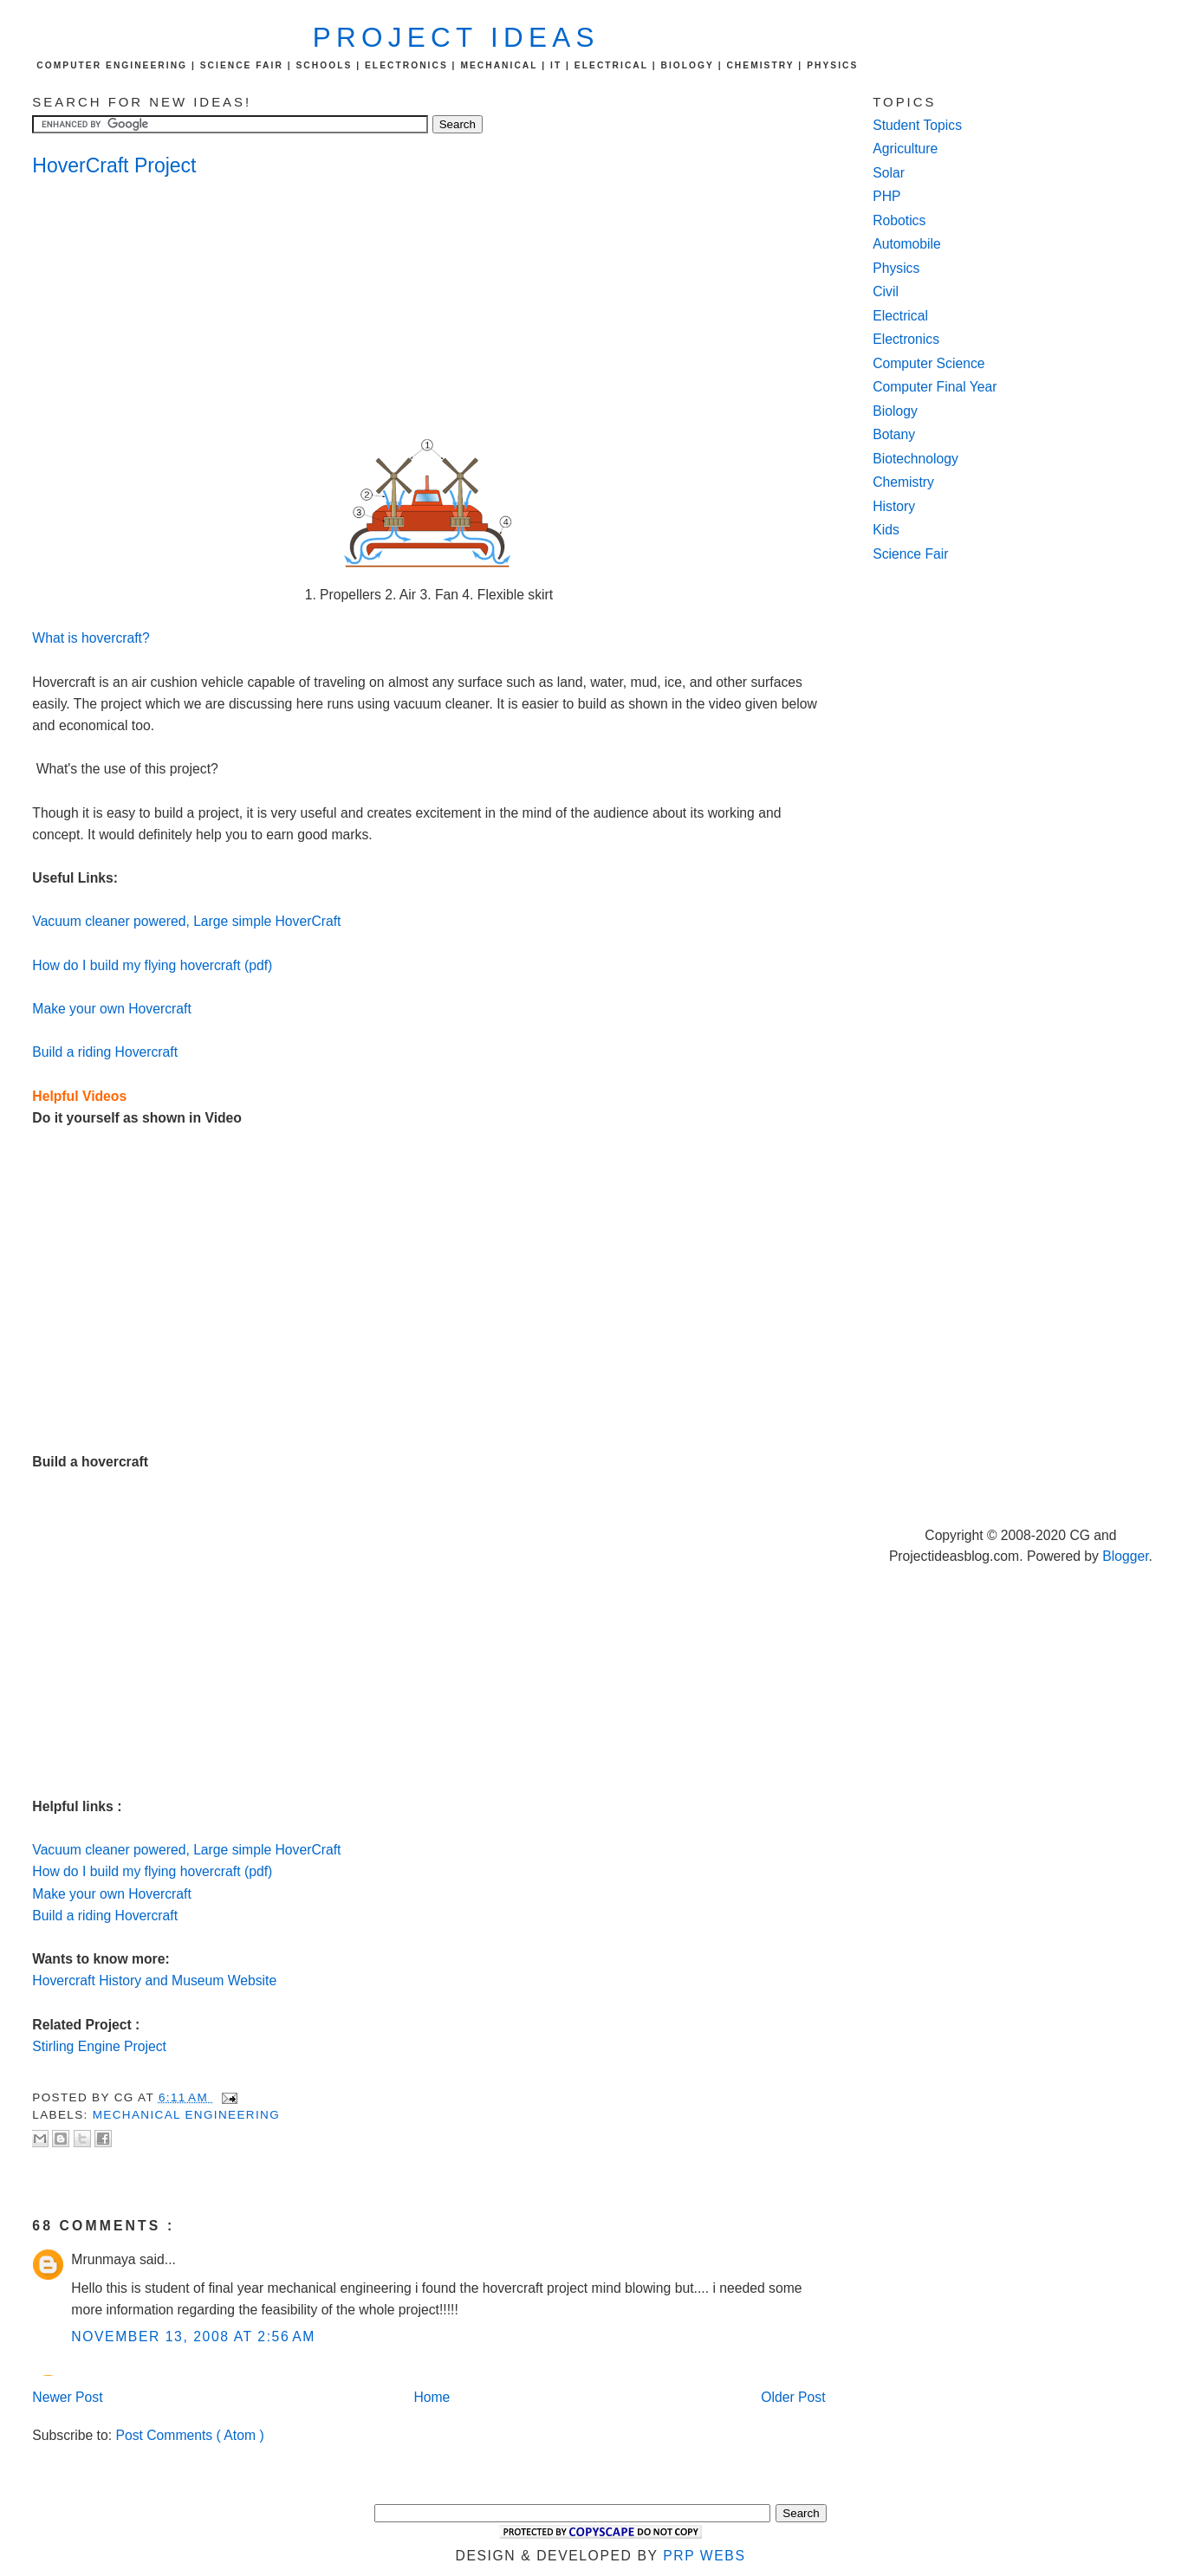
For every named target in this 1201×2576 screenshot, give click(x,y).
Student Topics (917, 125)
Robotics (899, 220)
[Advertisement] (171, 308)
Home (431, 2397)
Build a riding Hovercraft (105, 1052)
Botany (894, 434)
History (894, 506)
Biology (895, 411)
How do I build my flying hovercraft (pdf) (152, 965)
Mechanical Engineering (186, 2114)
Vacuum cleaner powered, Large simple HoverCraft (186, 921)
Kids (886, 529)
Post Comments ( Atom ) (189, 2435)
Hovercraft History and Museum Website (154, 1980)
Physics (896, 268)
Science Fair (910, 554)
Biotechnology (915, 458)
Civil (886, 291)
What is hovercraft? (90, 638)
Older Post (793, 2397)
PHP (886, 196)
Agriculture (905, 148)
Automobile (907, 243)
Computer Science (928, 363)
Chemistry (903, 482)
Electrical (900, 315)
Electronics (906, 339)
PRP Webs (704, 2555)
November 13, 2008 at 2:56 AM (193, 2336)
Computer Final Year (935, 386)
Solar (889, 172)
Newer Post (67, 2397)
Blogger (1125, 1556)
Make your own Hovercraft (111, 1008)
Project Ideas (456, 38)
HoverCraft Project (114, 165)
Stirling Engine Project (99, 2046)
